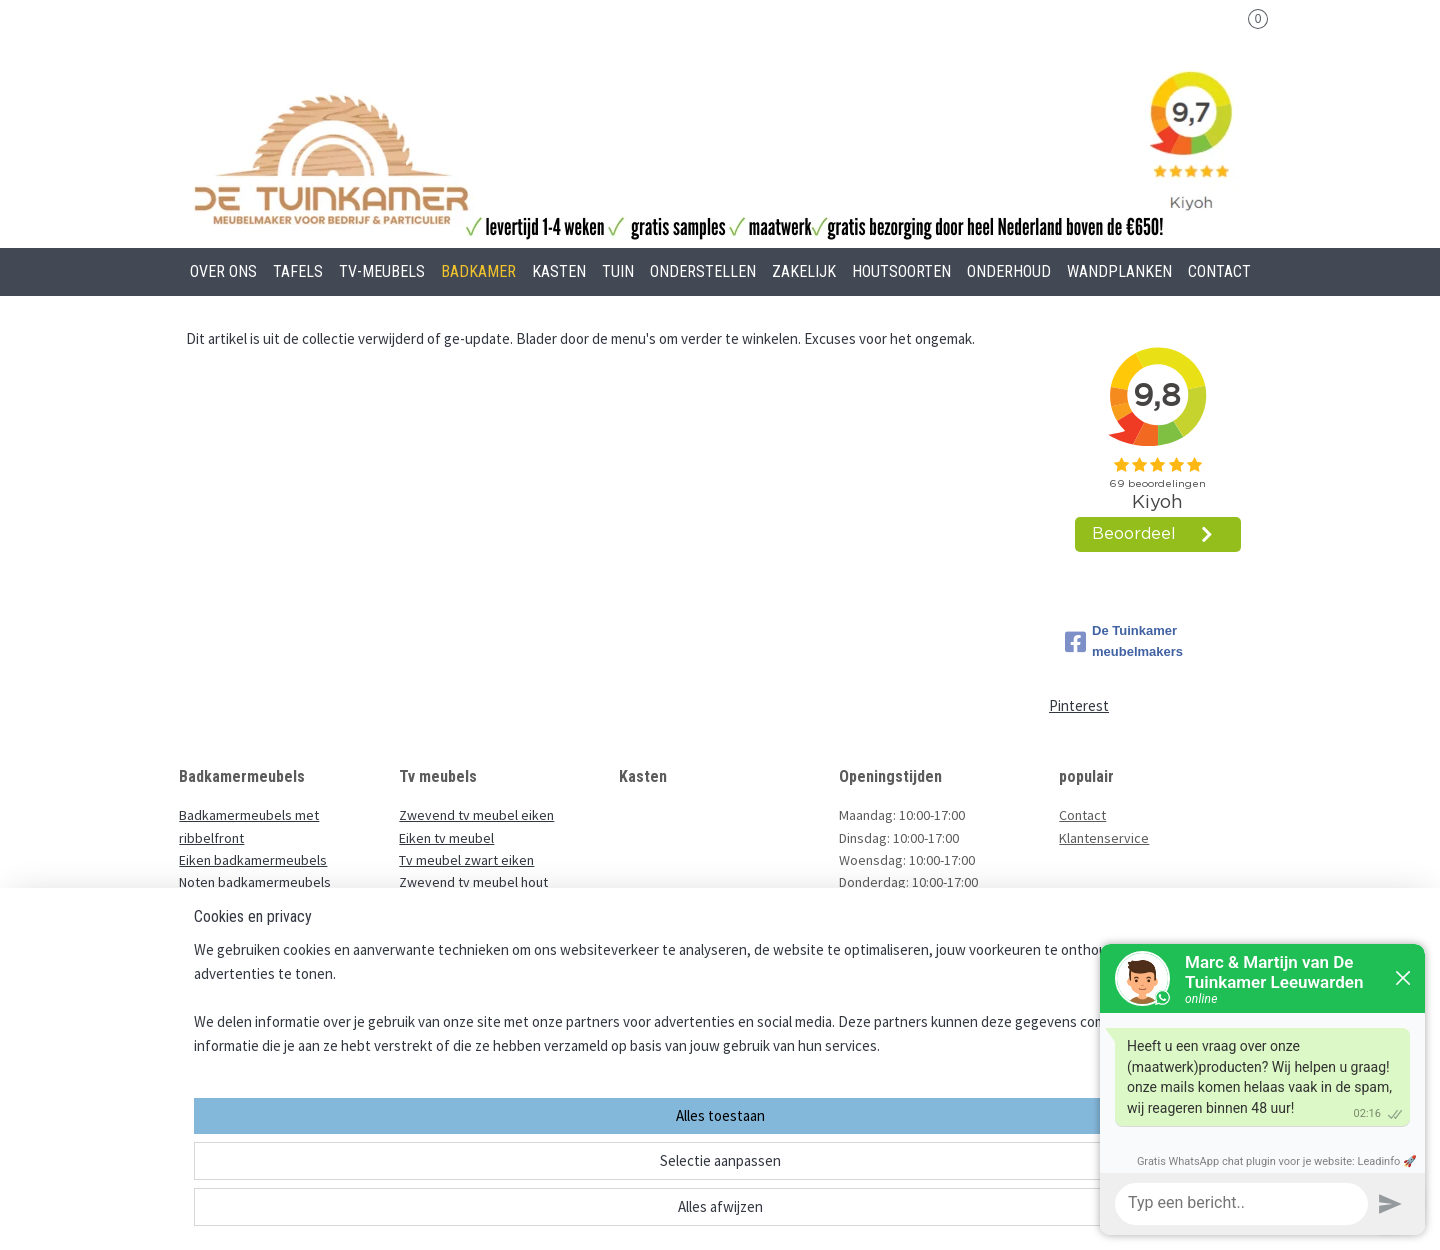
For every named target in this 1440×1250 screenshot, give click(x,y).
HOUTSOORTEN (901, 271)
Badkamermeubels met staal (265, 950)
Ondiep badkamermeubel (255, 972)
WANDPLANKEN (1119, 271)
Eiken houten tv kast (461, 927)
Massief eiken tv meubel (473, 905)
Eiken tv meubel (446, 838)
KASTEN (559, 271)
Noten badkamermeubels (255, 882)
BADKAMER (478, 271)
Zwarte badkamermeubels (258, 927)
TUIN (618, 271)
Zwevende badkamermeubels (269, 905)
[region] (588, 1166)
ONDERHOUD (1009, 271)
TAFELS (298, 271)
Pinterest (1079, 705)
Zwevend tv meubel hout (475, 882)
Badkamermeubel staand (254, 1017)
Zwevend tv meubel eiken (476, 815)
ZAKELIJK (804, 271)
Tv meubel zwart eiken (466, 860)
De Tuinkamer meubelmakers (1124, 641)
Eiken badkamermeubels (253, 860)
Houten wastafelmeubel (250, 994)
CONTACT (1219, 271)
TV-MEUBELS (382, 271)
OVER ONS (223, 271)
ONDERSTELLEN (703, 271)
